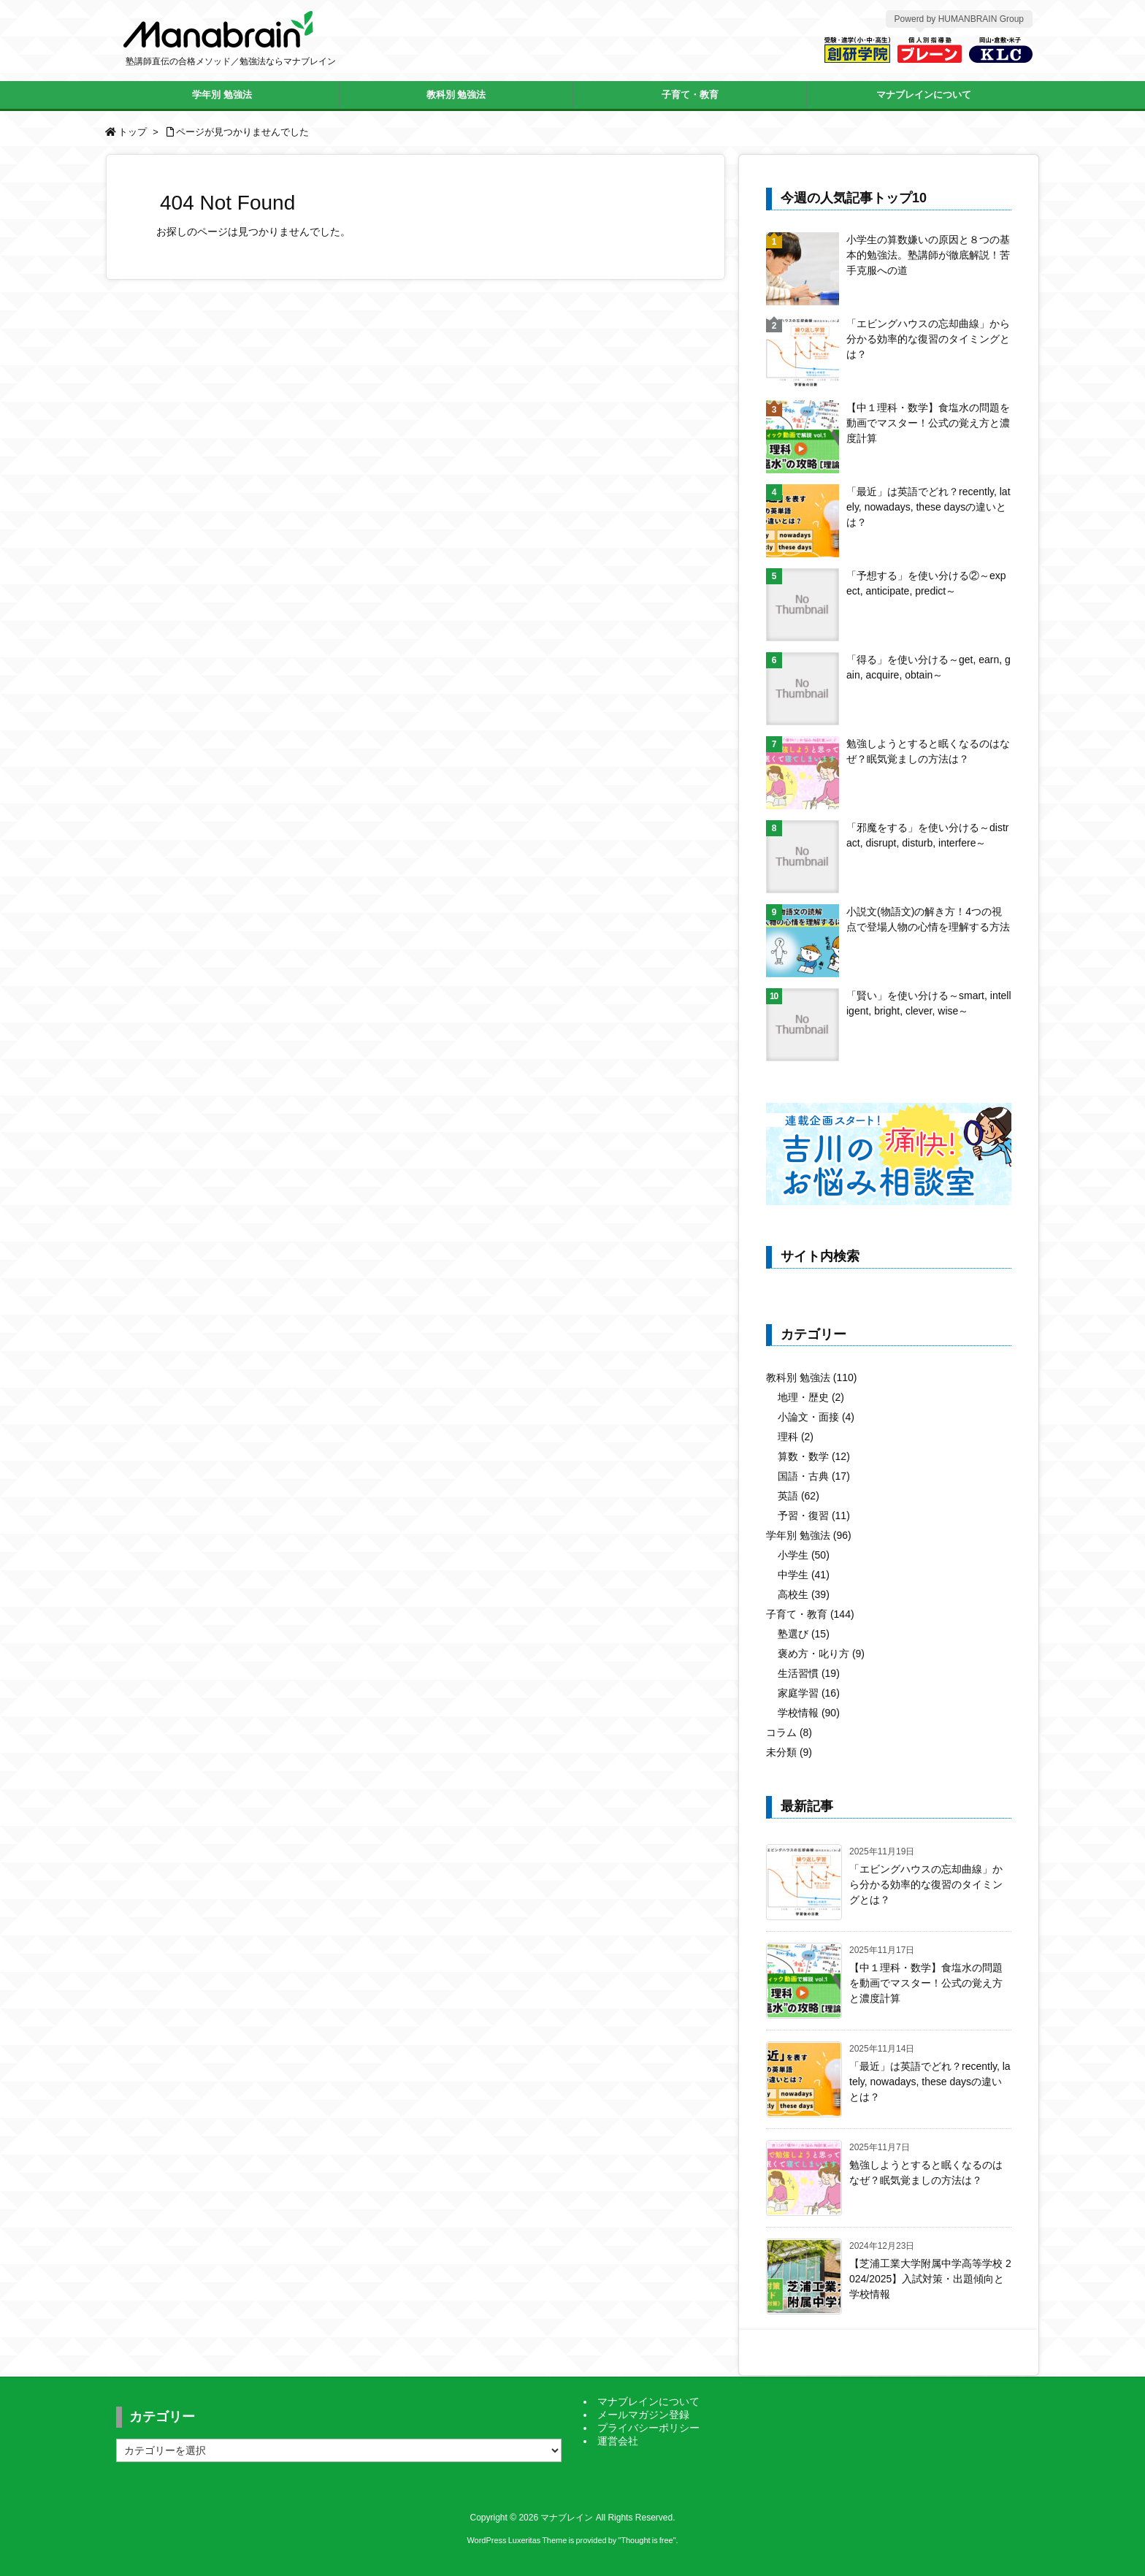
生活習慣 (809, 1673)
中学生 (804, 1575)
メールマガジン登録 (643, 2414)
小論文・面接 (816, 1417)
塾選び (804, 1634)
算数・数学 (814, 1456)
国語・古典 (814, 1476)
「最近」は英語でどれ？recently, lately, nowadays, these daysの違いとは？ (928, 507)
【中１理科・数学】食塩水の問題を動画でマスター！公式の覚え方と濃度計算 (928, 423)
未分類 (789, 1752)
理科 (795, 1436)
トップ (132, 131)
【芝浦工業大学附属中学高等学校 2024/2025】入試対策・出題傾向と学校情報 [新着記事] (930, 2279)
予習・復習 (814, 1515)
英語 (798, 1496)
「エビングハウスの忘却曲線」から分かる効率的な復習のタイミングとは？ (928, 339)
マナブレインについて (648, 2401)
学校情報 (809, 1713)
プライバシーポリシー (648, 2428)
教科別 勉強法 (811, 1377)
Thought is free (647, 2540)
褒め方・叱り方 (821, 1653)
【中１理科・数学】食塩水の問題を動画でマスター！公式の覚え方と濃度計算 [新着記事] (926, 1983)
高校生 (804, 1594)
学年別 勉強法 (808, 1535)
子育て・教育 (810, 1614)
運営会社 (617, 2441)
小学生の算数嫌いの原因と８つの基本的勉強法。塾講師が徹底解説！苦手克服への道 (928, 255)
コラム (789, 1732)
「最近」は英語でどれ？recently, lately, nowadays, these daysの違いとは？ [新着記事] (930, 2081)
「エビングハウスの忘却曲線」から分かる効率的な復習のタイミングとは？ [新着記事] (926, 1884)
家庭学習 (809, 1693)
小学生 (804, 1555)
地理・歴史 (811, 1397)
